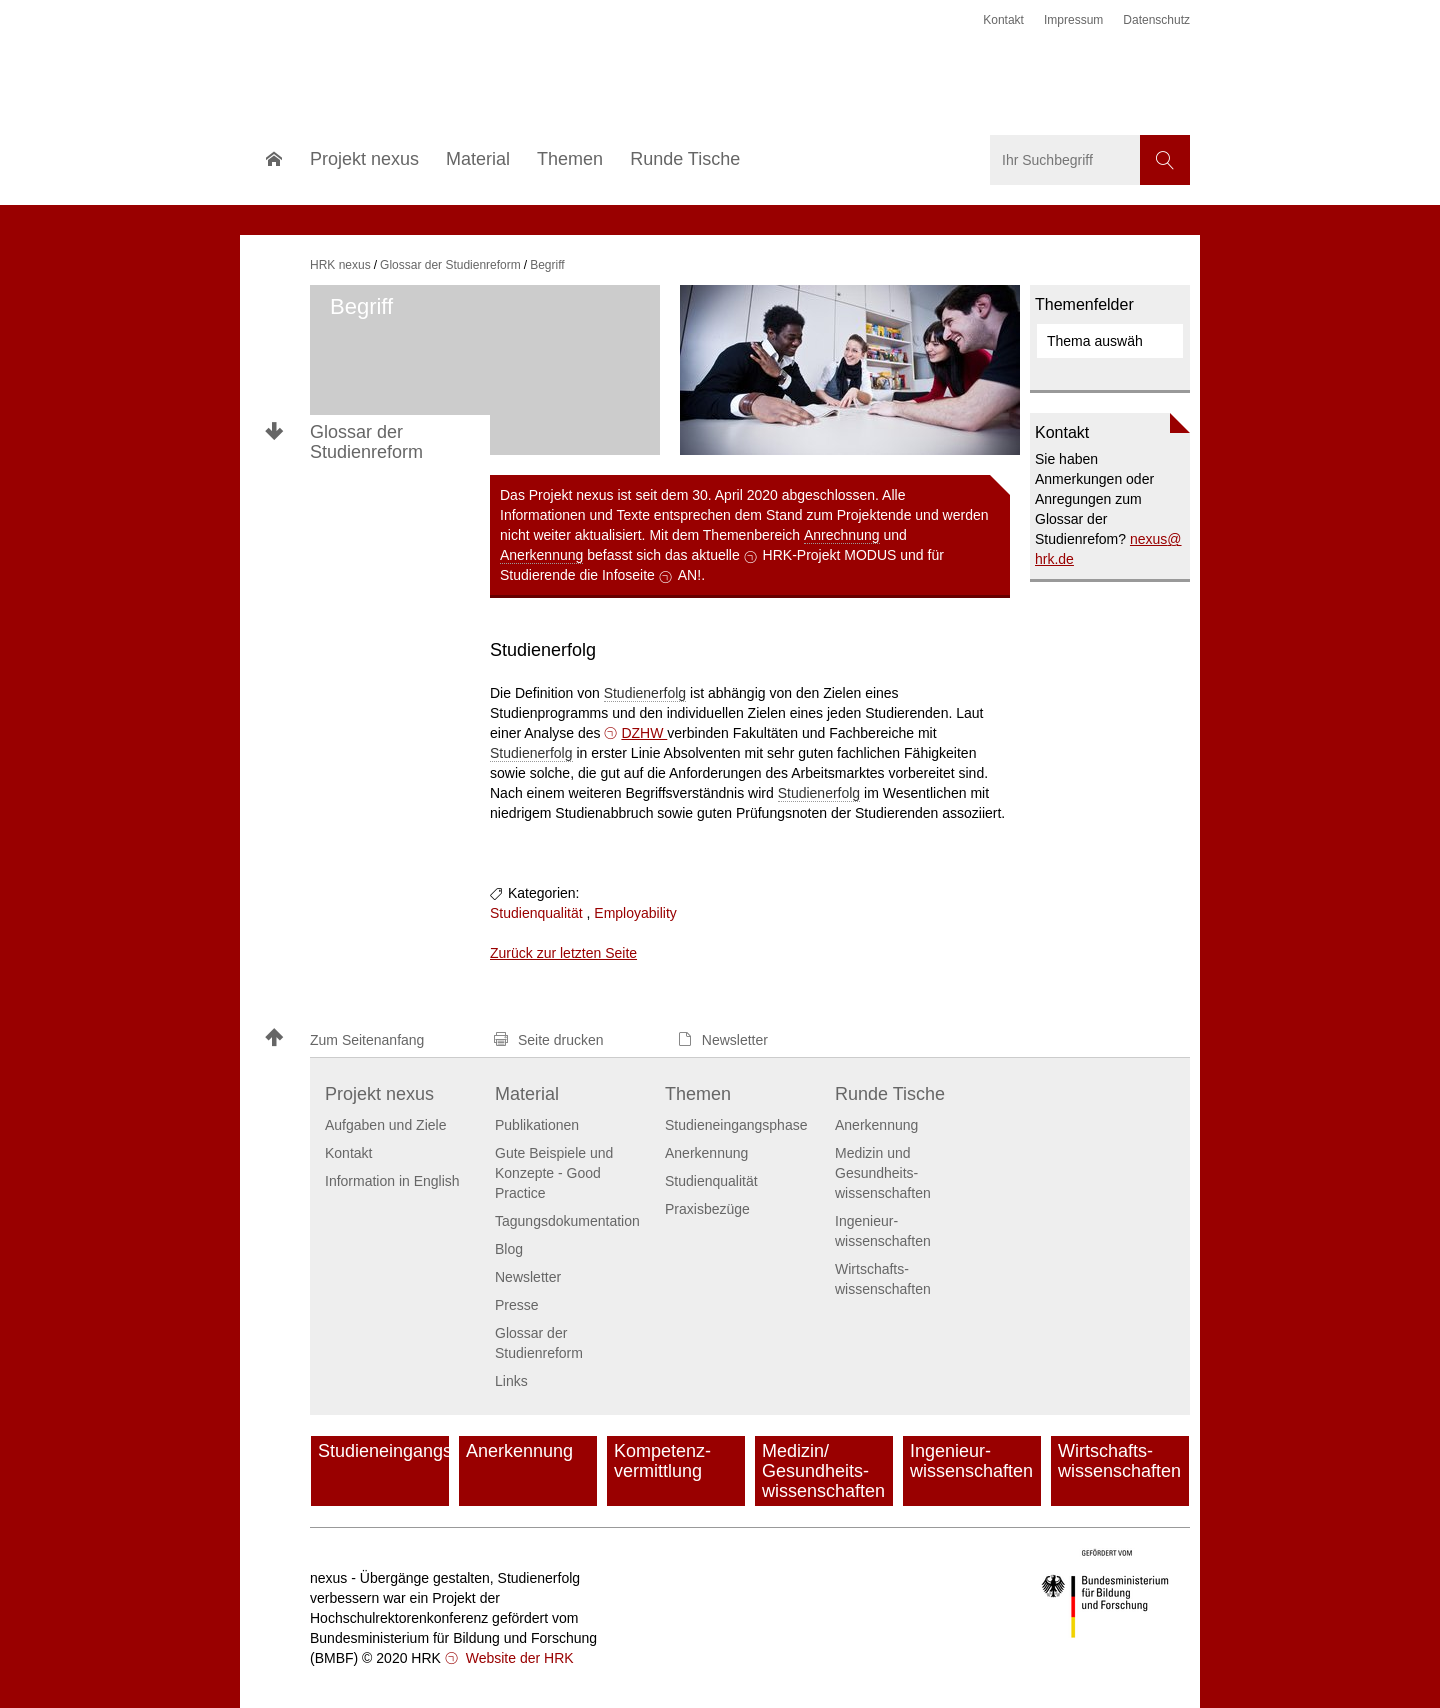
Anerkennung (541, 555)
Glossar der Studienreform (366, 442)
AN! (689, 575)
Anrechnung (842, 535)
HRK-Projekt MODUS (830, 555)
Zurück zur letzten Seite (563, 953)
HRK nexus (340, 265)
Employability (635, 913)
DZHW (644, 733)
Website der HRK (518, 1658)
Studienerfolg (645, 693)
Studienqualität (536, 913)
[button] (370, 1039)
